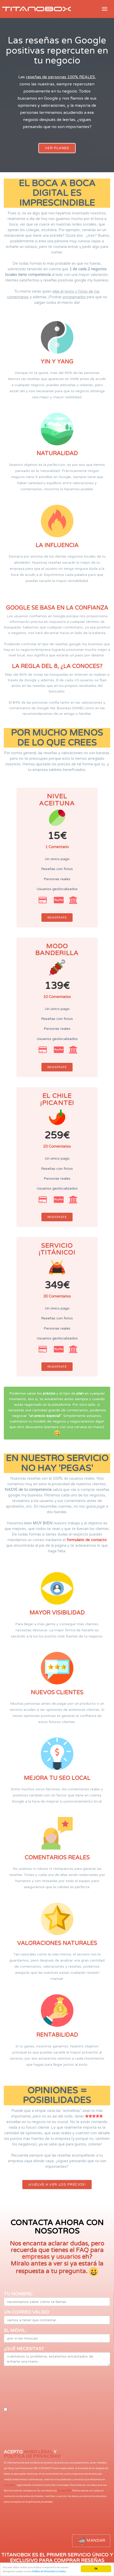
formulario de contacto (87, 1540)
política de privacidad (32, 2456)
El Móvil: (15, 2330)
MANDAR (91, 2541)
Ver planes (57, 148)
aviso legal (38, 2452)
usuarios (68, 2257)
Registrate (57, 917)
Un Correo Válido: (27, 2312)
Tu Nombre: (18, 2294)
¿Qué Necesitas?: (24, 2349)
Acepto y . (33, 2454)
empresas (36, 2257)
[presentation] (42, 2521)
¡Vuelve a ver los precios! (57, 2184)
